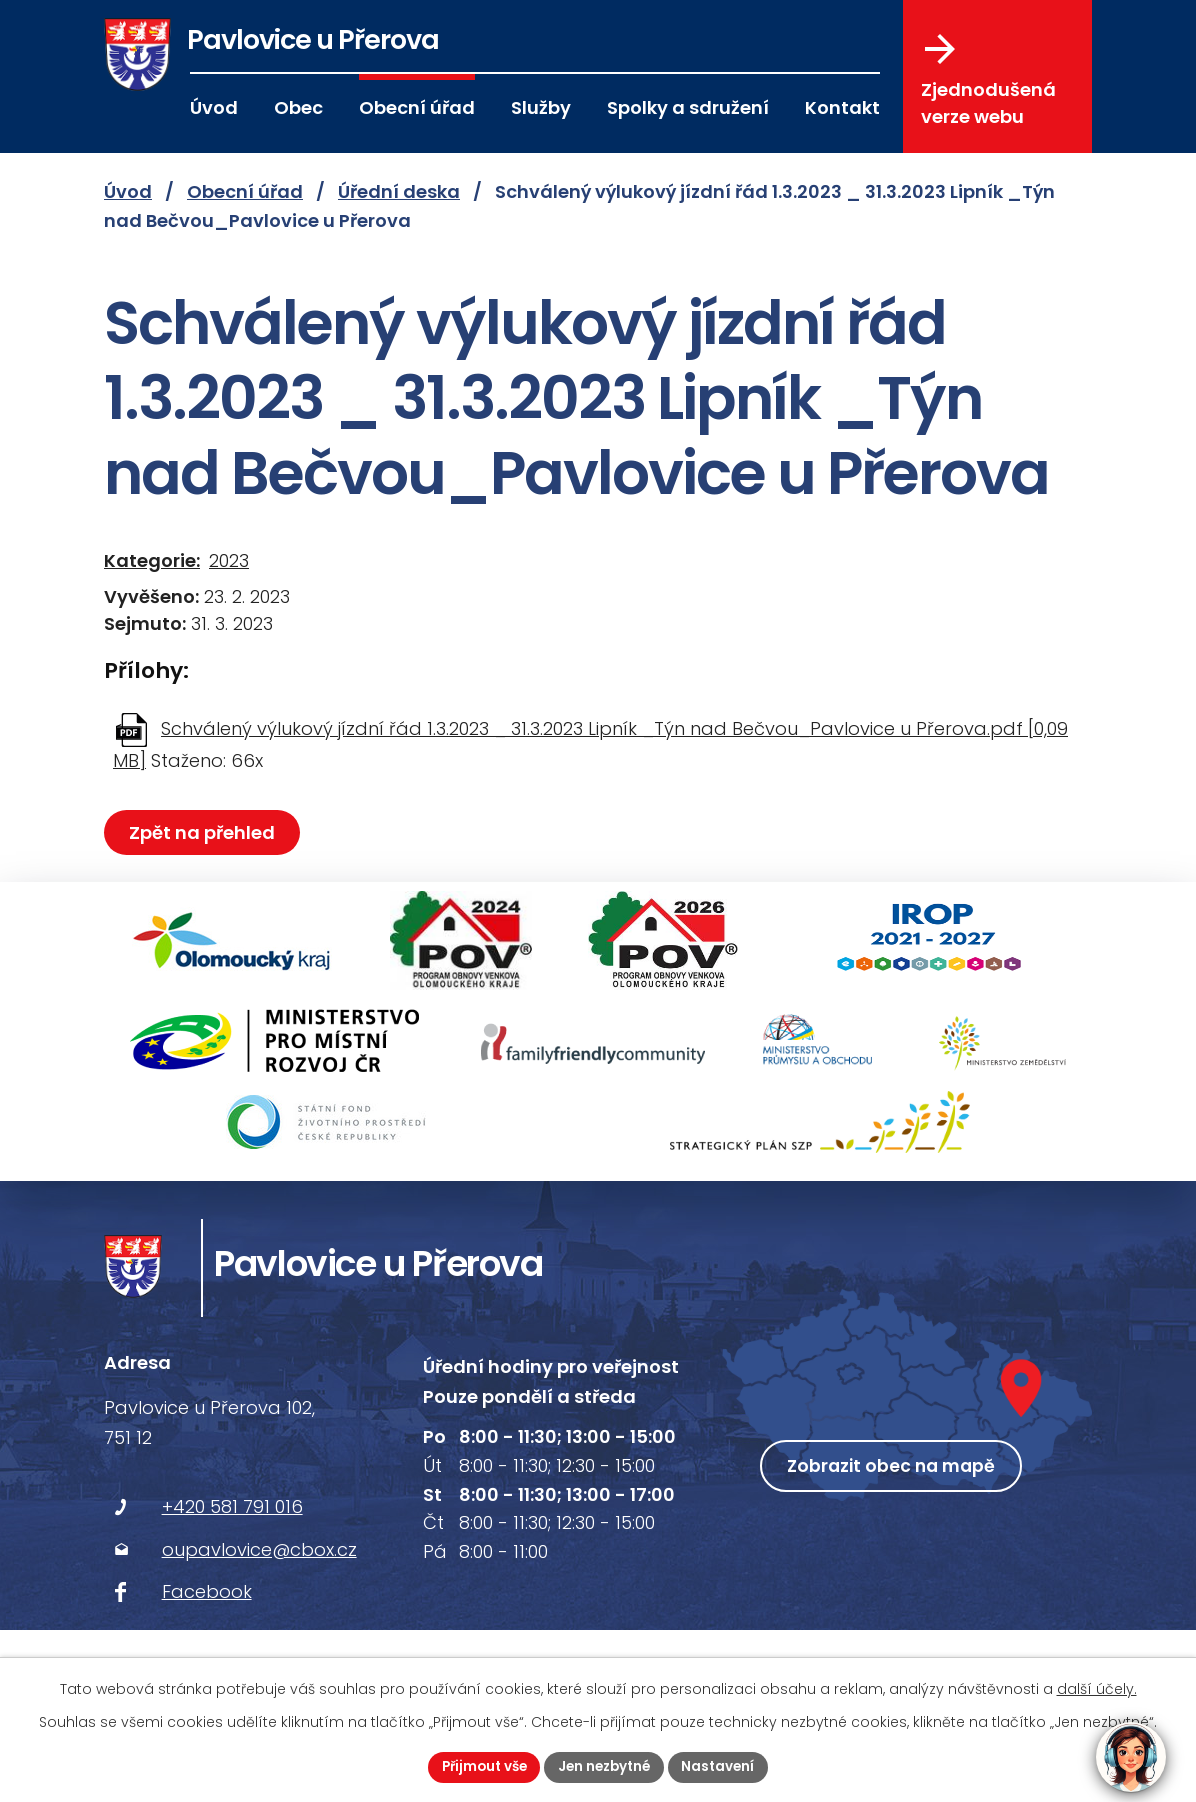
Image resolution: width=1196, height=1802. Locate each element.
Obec (298, 107)
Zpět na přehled (204, 832)
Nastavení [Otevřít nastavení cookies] (724, 1766)
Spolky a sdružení (688, 107)
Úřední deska (399, 191)
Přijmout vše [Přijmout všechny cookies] (479, 1766)
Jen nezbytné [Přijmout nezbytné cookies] (606, 1766)
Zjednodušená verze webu (988, 81)
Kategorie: (152, 560)
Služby (541, 107)
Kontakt (842, 107)
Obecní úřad (417, 107)
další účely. (1097, 1688)
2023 (229, 560)
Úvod (214, 107)
